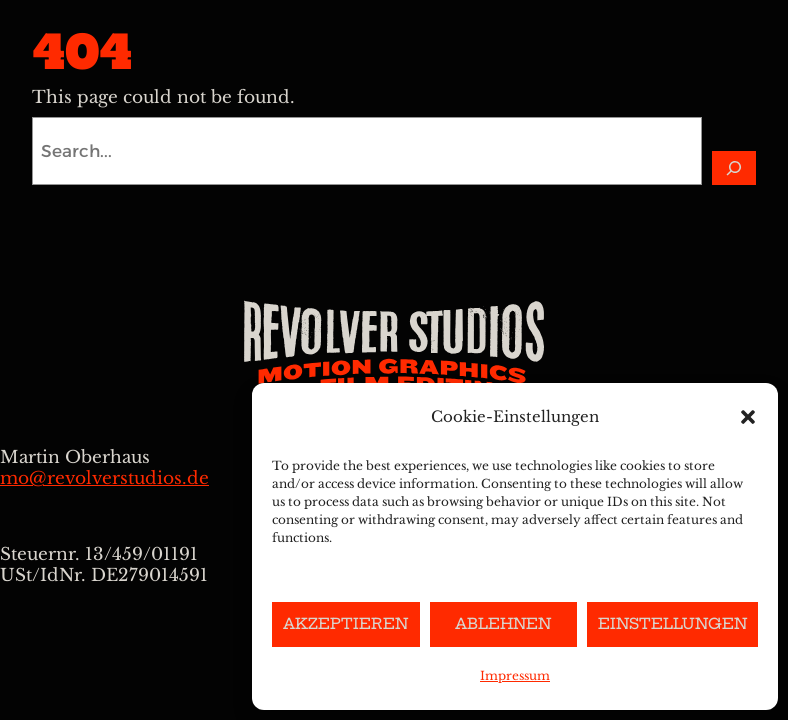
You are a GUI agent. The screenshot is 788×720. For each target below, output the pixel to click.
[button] (748, 417)
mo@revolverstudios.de (104, 478)
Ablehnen (503, 623)
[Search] (734, 168)
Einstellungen (672, 623)
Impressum (515, 675)
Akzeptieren (345, 623)
